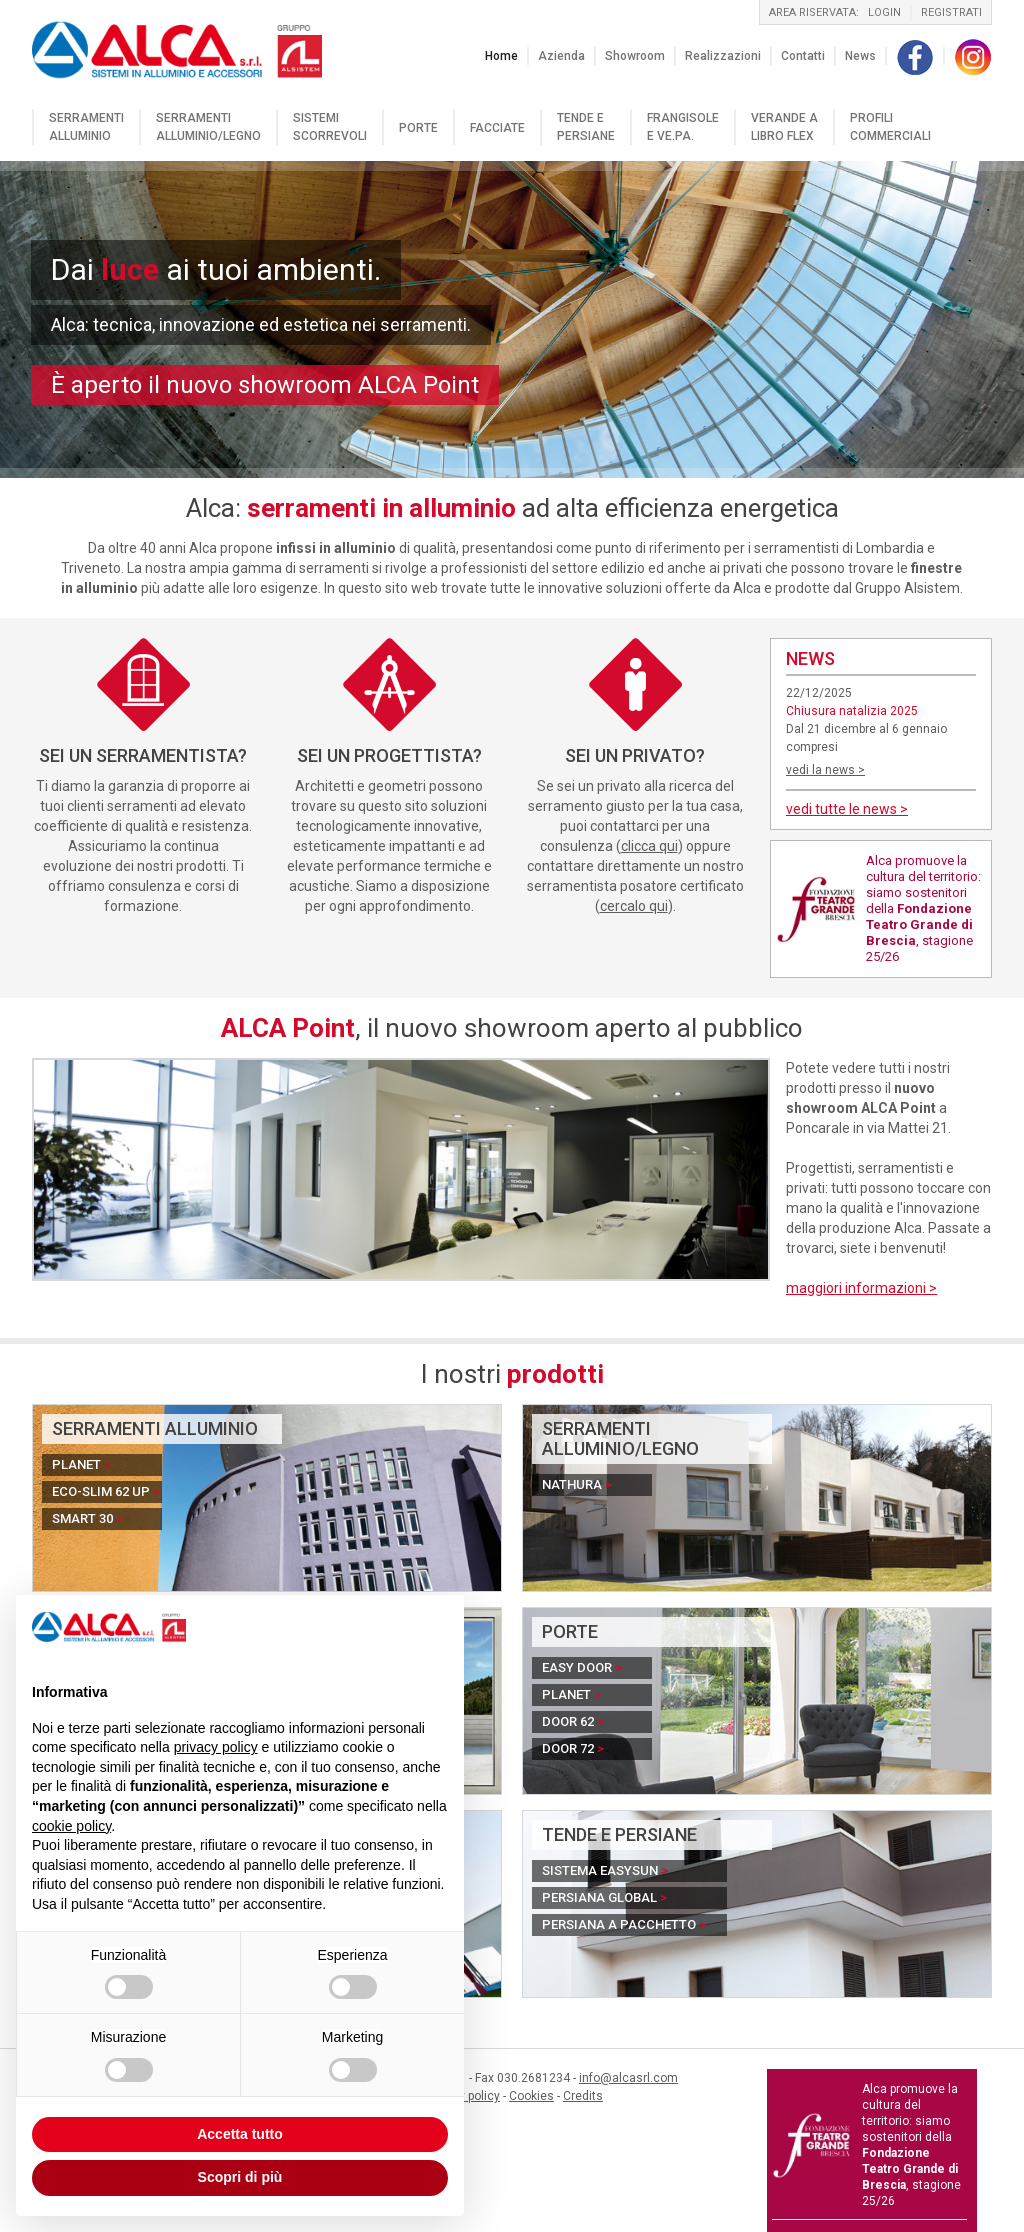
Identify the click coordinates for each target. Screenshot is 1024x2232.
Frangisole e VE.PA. (683, 127)
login (884, 12)
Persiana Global (604, 1897)
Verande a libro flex (784, 127)
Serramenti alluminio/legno (208, 127)
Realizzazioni (723, 56)
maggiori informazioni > (861, 1288)
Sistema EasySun (605, 1870)
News (860, 56)
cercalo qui (634, 906)
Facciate (497, 128)
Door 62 (573, 1721)
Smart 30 (87, 1518)
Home (501, 56)
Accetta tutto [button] (240, 2134)
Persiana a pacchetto (624, 1924)
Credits (583, 2096)
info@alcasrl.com (628, 2078)
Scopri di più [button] (240, 2177)
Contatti (803, 56)
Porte (418, 128)
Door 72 (573, 1748)
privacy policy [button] (216, 1747)
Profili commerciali (890, 127)
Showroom (635, 56)
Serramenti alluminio (86, 127)
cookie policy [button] (71, 1826)
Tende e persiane (586, 127)
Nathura (577, 1484)
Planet (81, 1464)
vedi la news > (825, 770)
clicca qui (649, 846)
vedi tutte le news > (847, 809)
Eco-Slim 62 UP (106, 1491)
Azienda (561, 56)
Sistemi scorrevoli (330, 127)
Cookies (531, 2096)
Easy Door (582, 1667)
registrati (951, 12)
